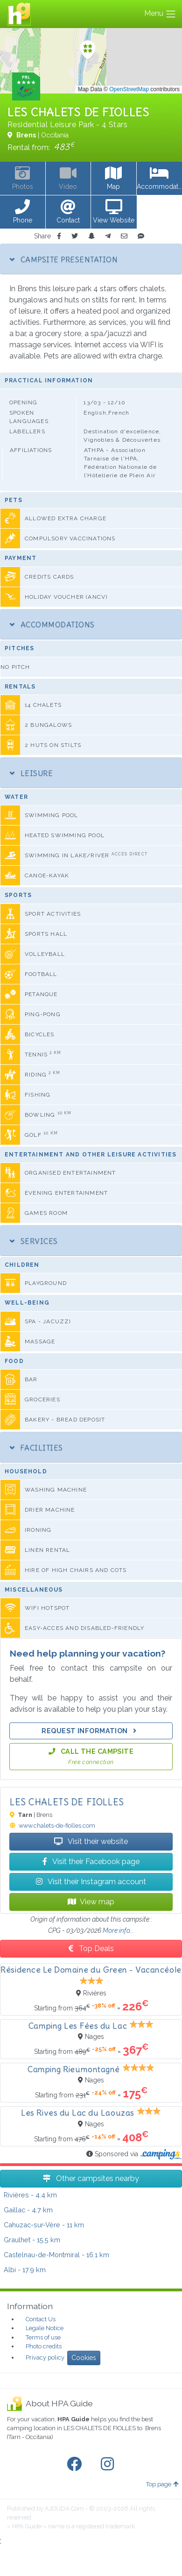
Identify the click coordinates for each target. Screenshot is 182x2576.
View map (91, 1901)
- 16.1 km (56, 2255)
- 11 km (44, 2225)
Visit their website (91, 1841)
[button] (23, 212)
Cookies (83, 2357)
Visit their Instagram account (91, 1881)
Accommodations (52, 624)
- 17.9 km (25, 2270)
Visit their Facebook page (91, 1861)
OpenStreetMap (129, 89)
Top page (162, 2484)
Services (34, 1241)
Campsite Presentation (64, 259)
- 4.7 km (28, 2210)
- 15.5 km (32, 2240)
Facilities (36, 1447)
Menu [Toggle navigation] (160, 14)
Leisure (31, 773)
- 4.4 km (30, 2195)
